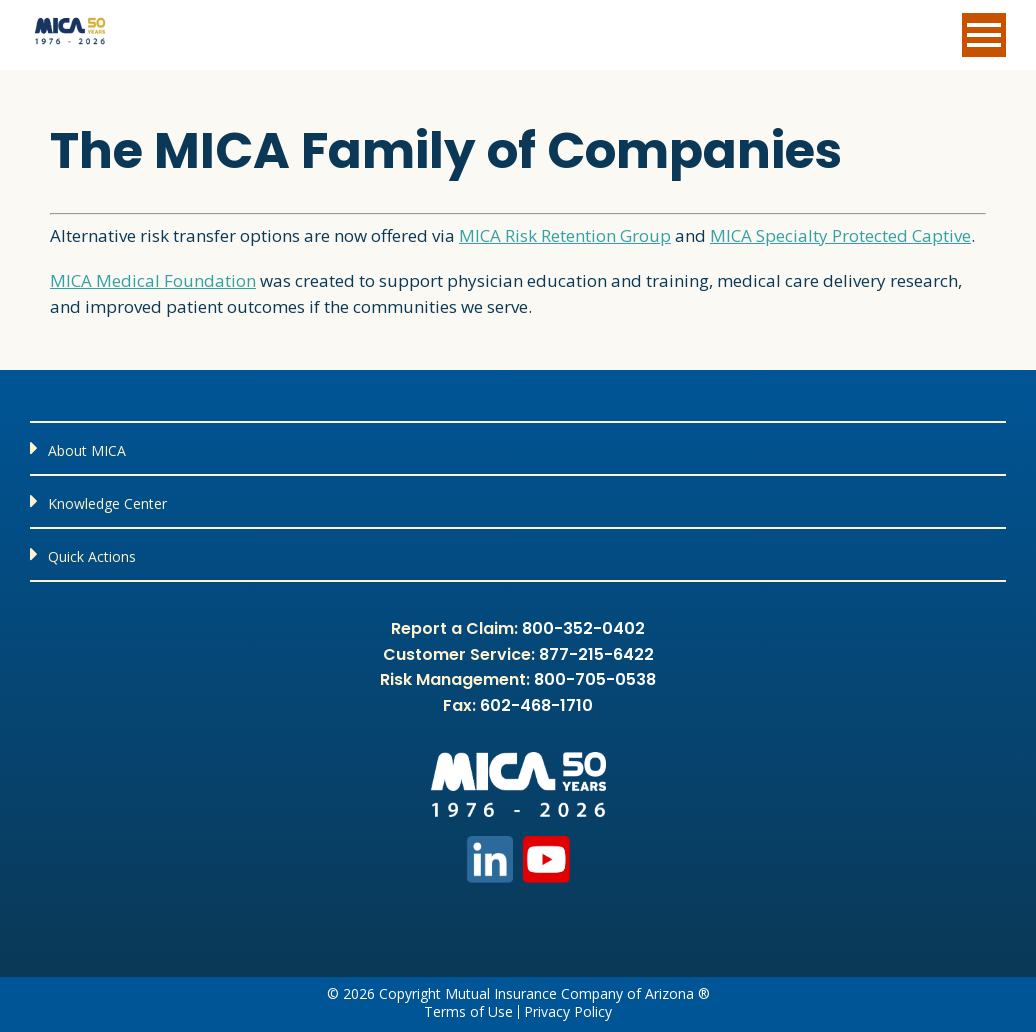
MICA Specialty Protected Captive (840, 235)
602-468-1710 (536, 705)
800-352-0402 (583, 628)
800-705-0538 (595, 679)
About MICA (87, 450)
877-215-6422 (596, 654)
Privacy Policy (568, 1012)
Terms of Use (468, 1012)
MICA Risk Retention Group (565, 235)
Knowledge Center (107, 503)
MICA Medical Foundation (153, 280)
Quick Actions (92, 556)
